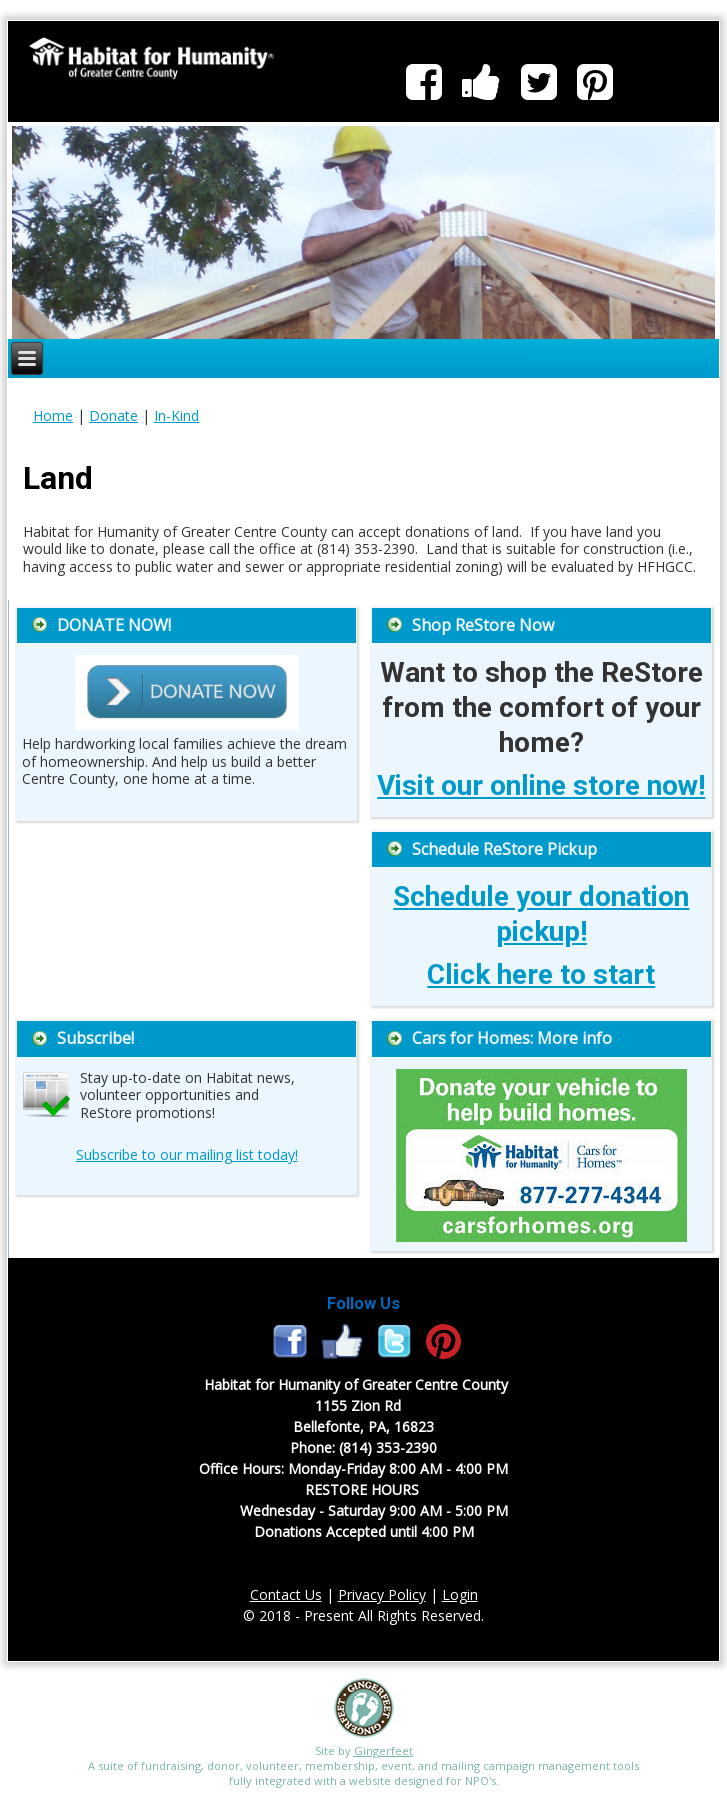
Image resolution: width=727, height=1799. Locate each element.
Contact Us (286, 1594)
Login (460, 1594)
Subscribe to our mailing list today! (187, 1154)
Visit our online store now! (541, 785)
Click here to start (541, 974)
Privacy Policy (382, 1594)
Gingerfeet (383, 1750)
